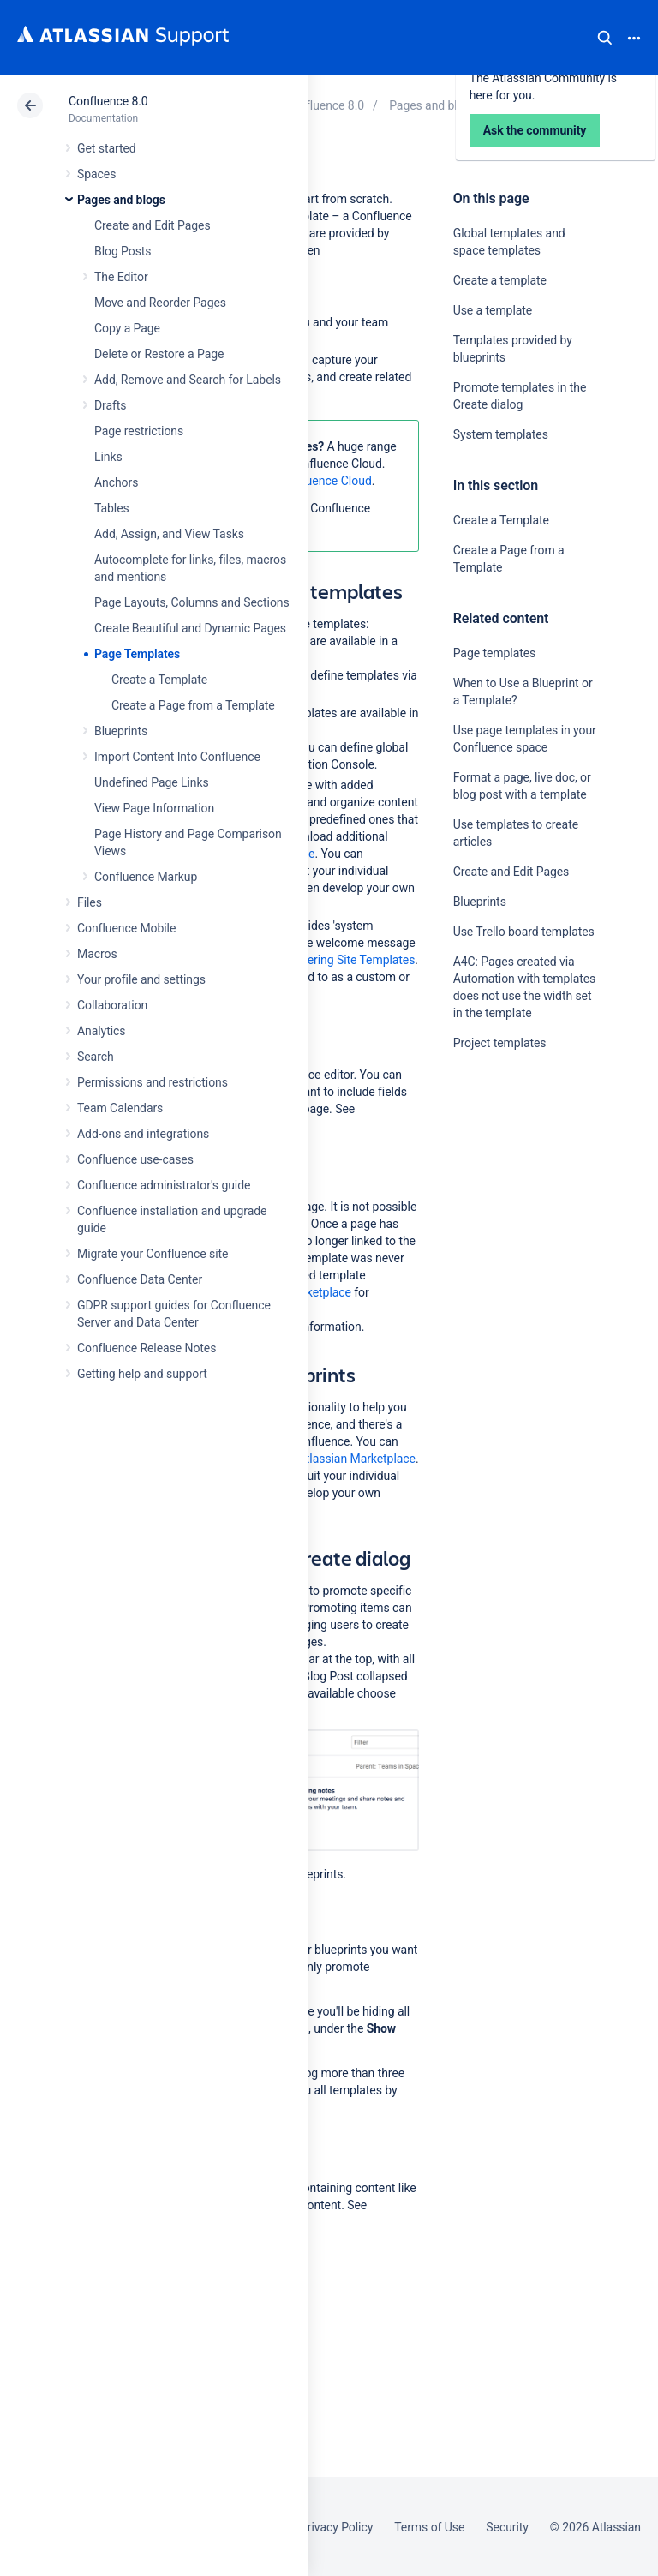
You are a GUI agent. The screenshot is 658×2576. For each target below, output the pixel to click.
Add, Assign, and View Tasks (169, 534)
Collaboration (112, 1005)
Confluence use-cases (135, 1159)
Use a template (492, 310)
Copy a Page (127, 328)
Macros (97, 954)
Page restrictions (138, 431)
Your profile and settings (141, 979)
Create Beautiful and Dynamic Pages (190, 628)
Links (108, 457)
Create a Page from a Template (193, 705)
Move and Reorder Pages (160, 302)
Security (507, 2527)
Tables (111, 508)
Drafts (110, 405)
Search (605, 37)
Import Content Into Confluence (177, 757)
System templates (500, 434)
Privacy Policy (336, 2527)
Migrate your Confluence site (152, 1254)
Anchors (116, 482)
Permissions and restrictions (152, 1082)
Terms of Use (429, 2527)
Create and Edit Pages (152, 225)
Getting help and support (142, 1374)
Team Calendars (120, 1108)
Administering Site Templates (338, 960)
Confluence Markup (145, 877)
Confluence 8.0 (108, 101)
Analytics (101, 1031)
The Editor (121, 277)
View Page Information (154, 808)
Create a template (500, 280)
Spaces (96, 174)
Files (89, 902)
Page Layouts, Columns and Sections (192, 602)
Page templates (494, 653)
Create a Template (159, 679)
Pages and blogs (121, 200)
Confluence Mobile (126, 928)
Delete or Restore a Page (159, 354)
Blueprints (120, 731)
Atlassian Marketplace (357, 1458)
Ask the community (513, 1211)
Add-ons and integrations (143, 1134)
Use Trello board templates (524, 931)
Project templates (500, 1043)
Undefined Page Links (151, 782)
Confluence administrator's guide (163, 1185)
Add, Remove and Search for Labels (187, 379)
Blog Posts (123, 251)
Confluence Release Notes (146, 1348)
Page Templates (137, 654)
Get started (106, 148)
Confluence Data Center (139, 1279)
